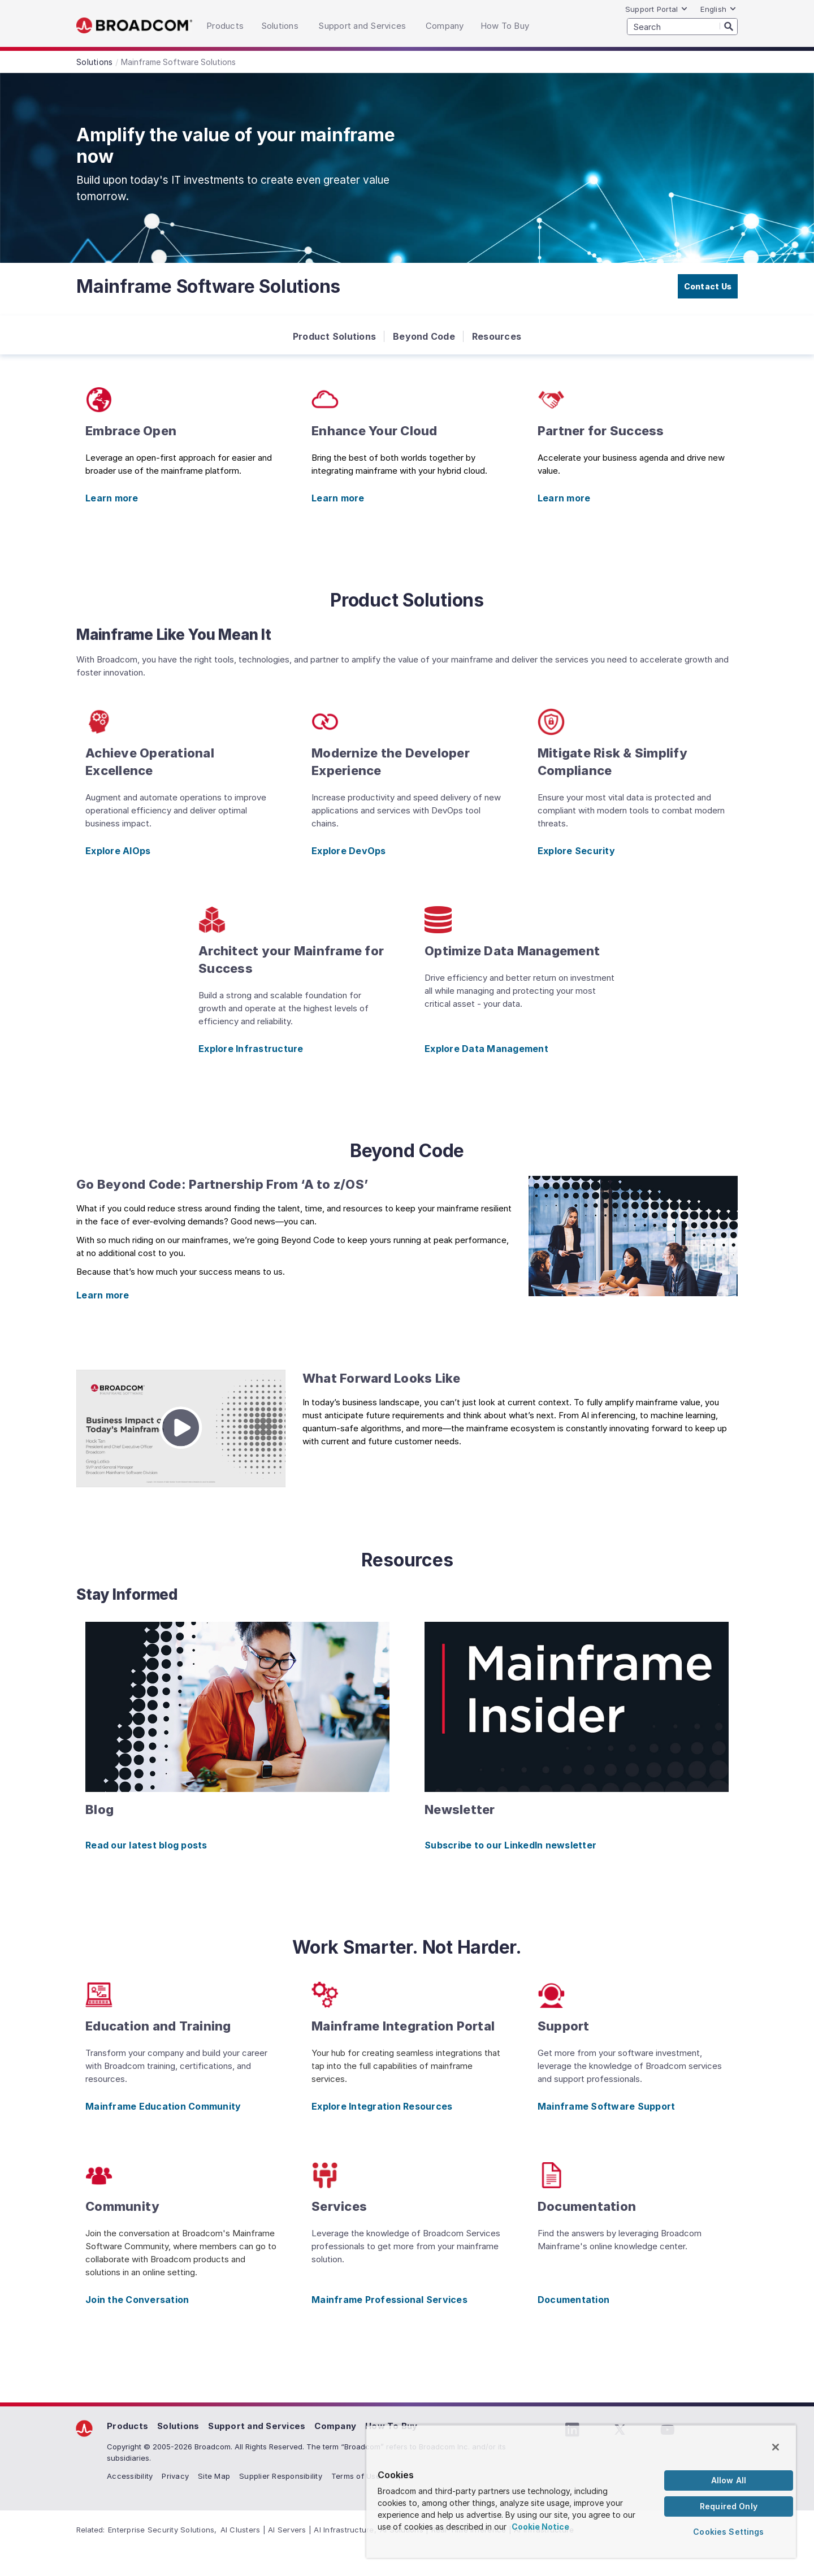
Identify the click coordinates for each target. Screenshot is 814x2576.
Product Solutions (334, 336)
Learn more (111, 498)
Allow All (728, 2480)
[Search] (728, 26)
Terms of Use (355, 2475)
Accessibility (130, 2475)
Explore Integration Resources (381, 2106)
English (718, 9)
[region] (581, 2491)
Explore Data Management (486, 1048)
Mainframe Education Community (163, 2106)
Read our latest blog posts (146, 1845)
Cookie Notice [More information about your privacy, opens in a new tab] (540, 2526)
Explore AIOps (117, 850)
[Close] (775, 2447)
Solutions (178, 2426)
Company (335, 2426)
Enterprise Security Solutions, (162, 2529)
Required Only (728, 2506)
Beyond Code (424, 336)
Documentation (573, 2299)
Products (127, 2426)
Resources (496, 336)
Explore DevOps (348, 850)
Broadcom (134, 25)
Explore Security (576, 850)
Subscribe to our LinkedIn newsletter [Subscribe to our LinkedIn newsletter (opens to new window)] (510, 1845)
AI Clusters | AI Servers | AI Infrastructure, (298, 2529)
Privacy (175, 2475)
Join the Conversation (137, 2299)
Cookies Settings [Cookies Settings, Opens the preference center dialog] (728, 2531)
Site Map (214, 2475)
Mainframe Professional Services (389, 2299)
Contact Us (708, 286)
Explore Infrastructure (251, 1048)
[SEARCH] (682, 26)
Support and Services (256, 2426)
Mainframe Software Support (607, 2106)
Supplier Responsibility (280, 2475)
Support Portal (657, 9)
